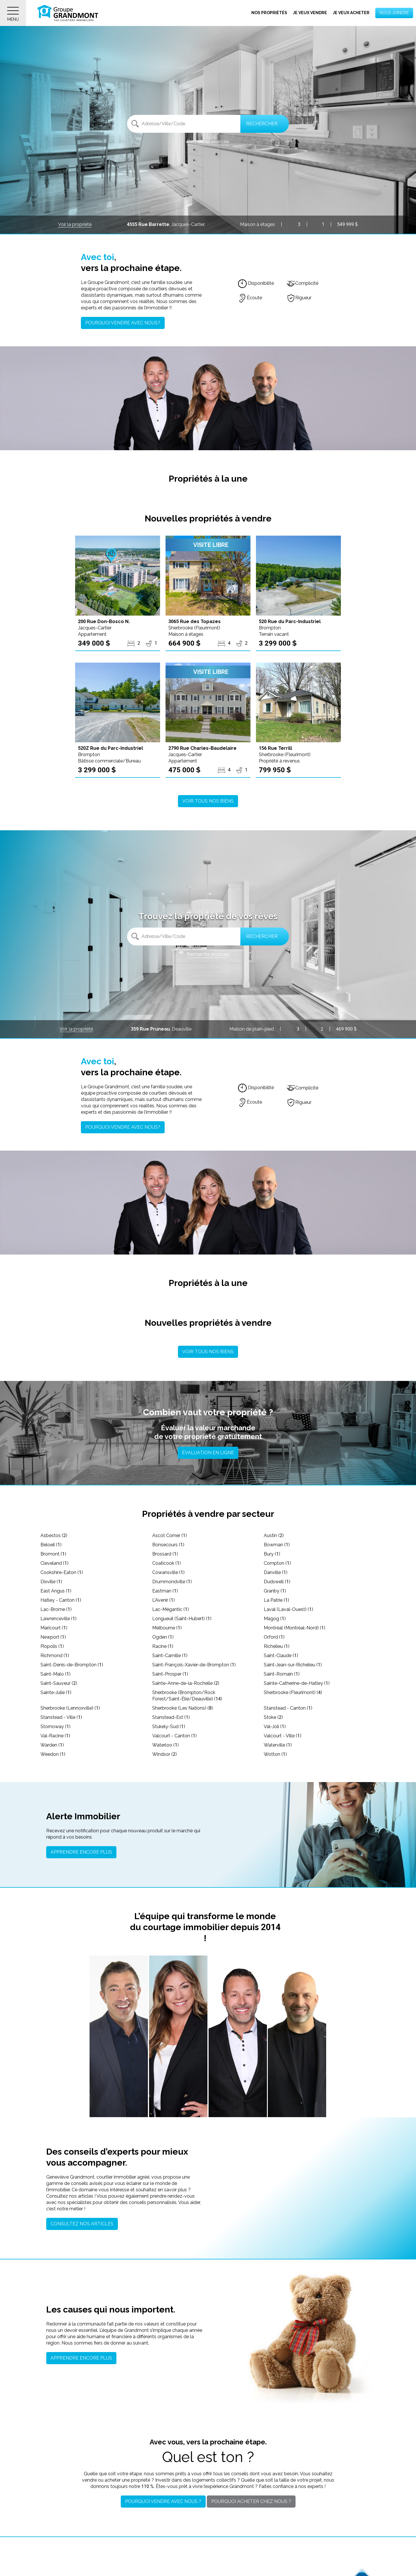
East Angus (55, 1591)
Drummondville (172, 1581)
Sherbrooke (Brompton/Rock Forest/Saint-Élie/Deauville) (187, 1696)
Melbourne (167, 1628)
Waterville (278, 1745)
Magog (275, 1618)
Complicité (302, 283)
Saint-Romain (282, 1674)
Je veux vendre (310, 12)
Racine (162, 1646)
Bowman (277, 1544)
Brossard (165, 1554)
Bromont (53, 1554)
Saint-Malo (55, 1674)
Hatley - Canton (60, 1600)
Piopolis (52, 1646)
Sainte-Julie (55, 1692)
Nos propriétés (269, 12)
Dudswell (277, 1581)
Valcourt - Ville (282, 1735)
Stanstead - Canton (288, 1708)
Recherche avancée (208, 141)
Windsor (164, 1754)
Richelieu (276, 1646)
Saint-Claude (281, 1655)
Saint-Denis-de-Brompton (71, 1665)
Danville (275, 1572)
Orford (274, 1637)
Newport (53, 1637)
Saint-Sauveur (58, 1683)
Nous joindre (394, 12)
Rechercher (262, 123)
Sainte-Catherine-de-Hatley (297, 1683)
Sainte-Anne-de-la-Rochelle (185, 1683)
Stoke (273, 1717)
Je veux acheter (351, 12)
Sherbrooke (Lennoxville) (70, 1708)
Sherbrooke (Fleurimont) (293, 1692)
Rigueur (299, 297)
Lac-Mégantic (170, 1609)
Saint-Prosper (170, 1674)
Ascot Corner (169, 1535)
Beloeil (51, 1544)
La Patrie (276, 1600)
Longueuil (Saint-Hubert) (181, 1618)
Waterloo (165, 1745)
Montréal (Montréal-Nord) (294, 1628)
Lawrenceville (58, 1618)
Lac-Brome (56, 1609)
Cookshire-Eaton (61, 1572)
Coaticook (166, 1563)
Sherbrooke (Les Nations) (182, 1708)
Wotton (275, 1754)
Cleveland (54, 1563)
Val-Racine (55, 1735)
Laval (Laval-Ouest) (288, 1609)
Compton (277, 1563)
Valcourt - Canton (174, 1735)
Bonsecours (168, 1544)
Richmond (54, 1655)
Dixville (51, 1581)
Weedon (52, 1754)
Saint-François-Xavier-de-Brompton (194, 1665)
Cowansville (168, 1572)
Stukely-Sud (168, 1726)
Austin (274, 1535)
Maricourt (53, 1628)
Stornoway (55, 1726)
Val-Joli (275, 1726)
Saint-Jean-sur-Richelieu (293, 1665)
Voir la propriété (75, 224)
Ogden (163, 1637)
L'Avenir (163, 1600)
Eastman (165, 1591)
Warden (52, 1745)
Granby (275, 1591)
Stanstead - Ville (61, 1717)
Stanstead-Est (171, 1717)
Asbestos (53, 1535)
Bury (272, 1554)
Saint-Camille (169, 1655)
